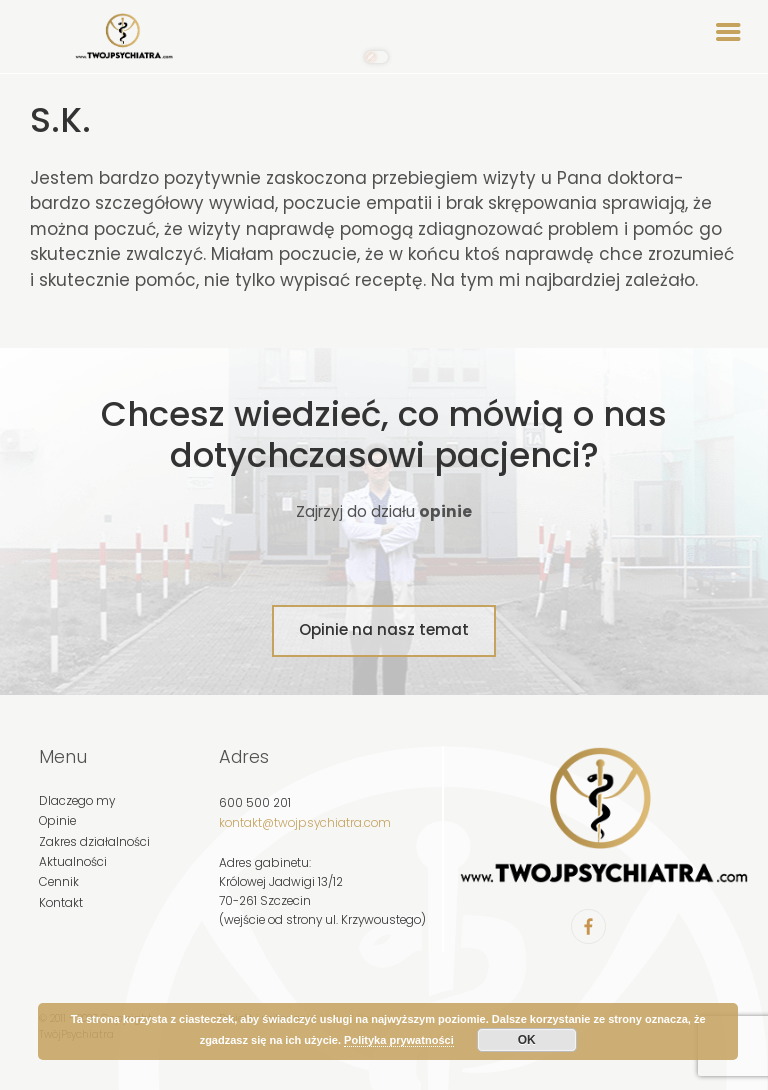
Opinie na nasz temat (384, 629)
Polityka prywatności (399, 1040)
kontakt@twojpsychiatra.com (305, 823)
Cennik (59, 882)
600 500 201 (255, 803)
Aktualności (73, 862)
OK (527, 1040)
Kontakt (61, 903)
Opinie (57, 821)
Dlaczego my (77, 801)
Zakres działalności (94, 842)
